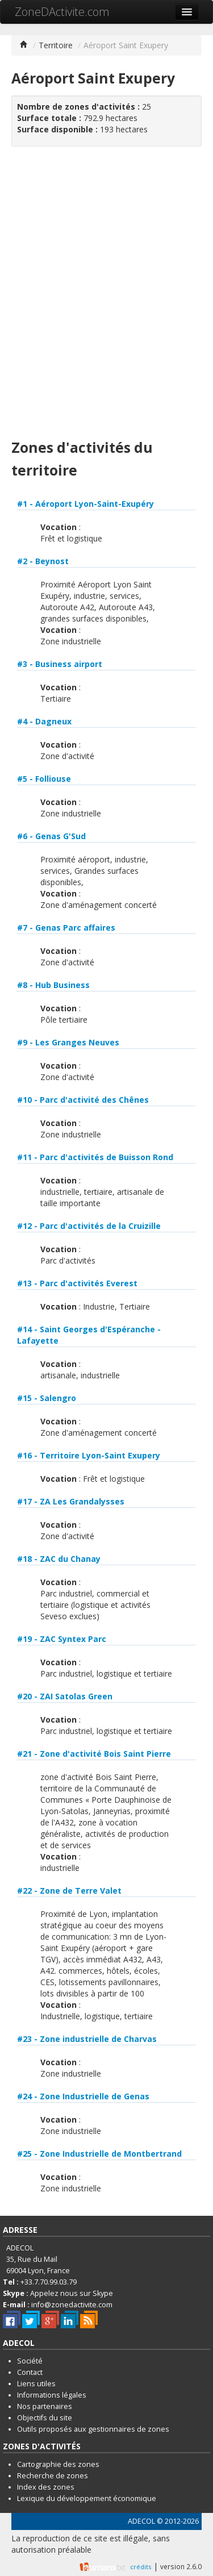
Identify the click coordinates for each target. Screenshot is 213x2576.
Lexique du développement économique (86, 2498)
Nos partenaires (44, 2406)
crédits (140, 2566)
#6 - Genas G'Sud (51, 836)
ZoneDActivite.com (62, 11)
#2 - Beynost (43, 561)
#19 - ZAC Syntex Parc (61, 1638)
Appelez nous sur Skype (71, 2293)
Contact (30, 2372)
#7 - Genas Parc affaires (66, 927)
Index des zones (45, 2487)
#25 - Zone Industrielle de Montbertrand (99, 2153)
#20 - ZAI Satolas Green (64, 1696)
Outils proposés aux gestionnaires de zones (93, 2429)
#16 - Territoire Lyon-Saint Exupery (88, 1455)
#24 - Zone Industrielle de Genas (83, 2096)
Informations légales (51, 2395)
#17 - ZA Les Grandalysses (70, 1501)
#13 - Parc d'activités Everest (77, 1283)
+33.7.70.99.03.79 (48, 2282)
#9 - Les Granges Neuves (68, 1042)
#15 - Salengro (46, 1398)
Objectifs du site (44, 2418)
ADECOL (141, 2521)
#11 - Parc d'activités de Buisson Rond (95, 1157)
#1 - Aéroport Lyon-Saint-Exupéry (85, 503)
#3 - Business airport (59, 663)
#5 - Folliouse (44, 778)
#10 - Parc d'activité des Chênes (83, 1099)
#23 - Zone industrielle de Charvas (87, 2038)
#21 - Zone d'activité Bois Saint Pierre (94, 1753)
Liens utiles (36, 2384)
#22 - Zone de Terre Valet (69, 1890)
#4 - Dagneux (44, 721)
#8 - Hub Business (53, 984)
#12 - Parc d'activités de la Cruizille (89, 1225)
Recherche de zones (52, 2476)
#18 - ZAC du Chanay (59, 1558)
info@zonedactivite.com (71, 2305)
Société (30, 2361)
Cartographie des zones (58, 2464)
